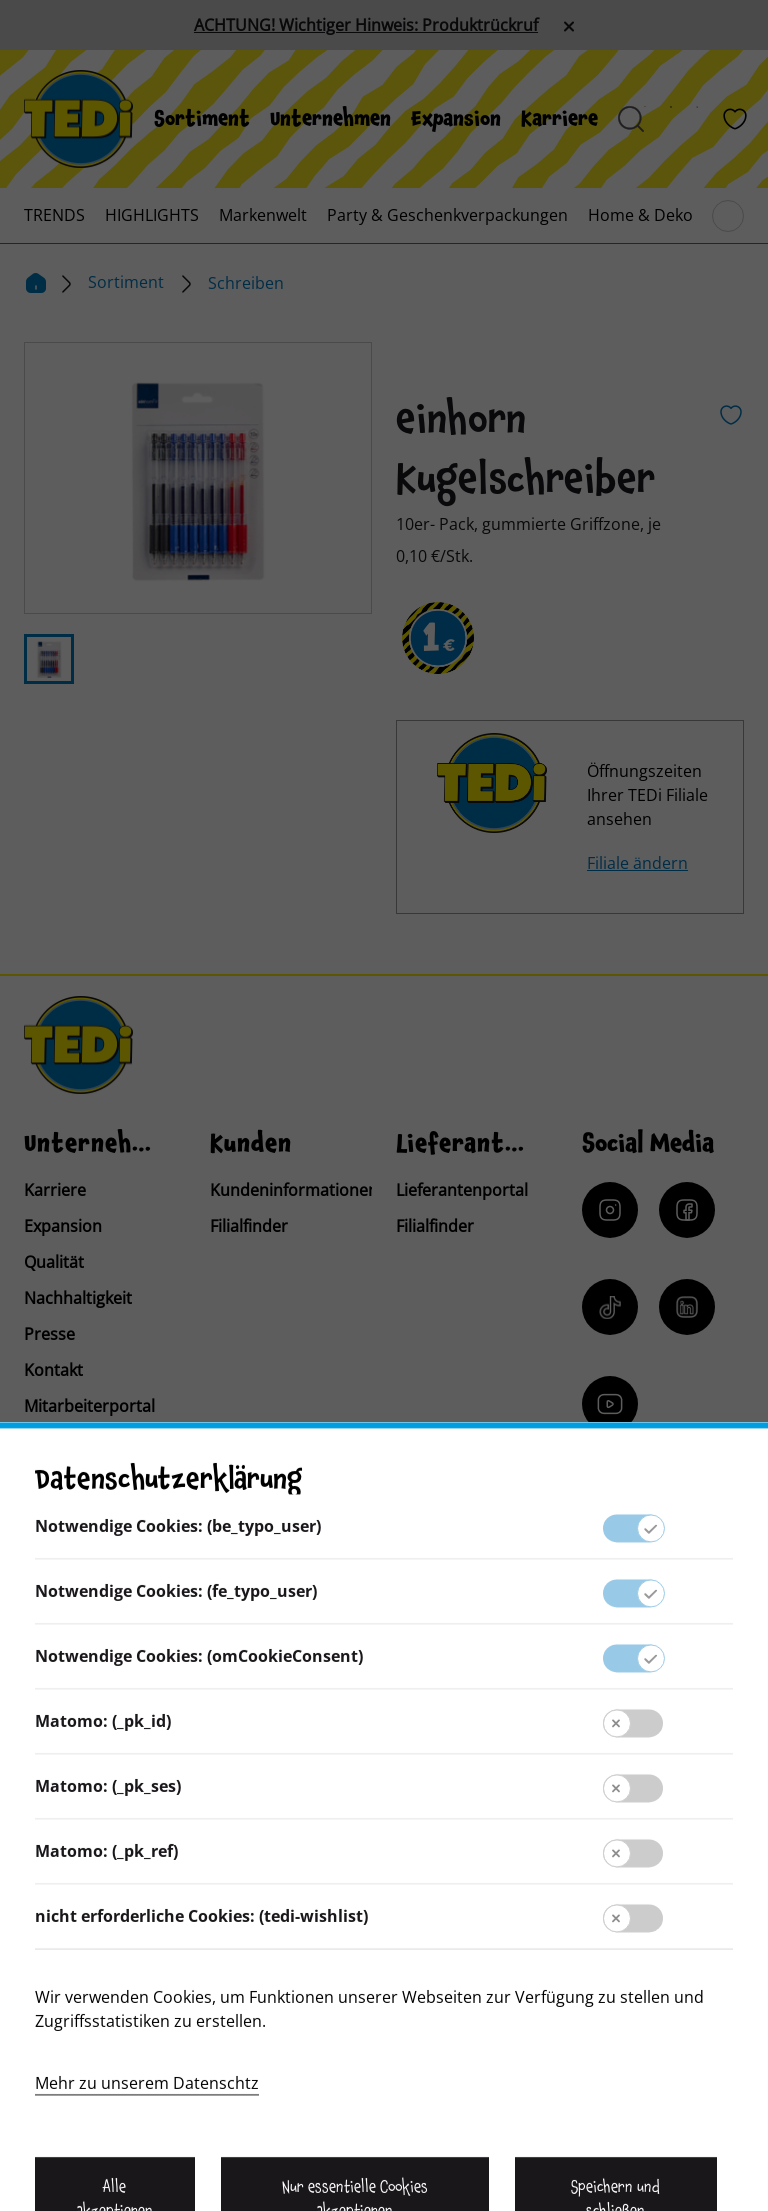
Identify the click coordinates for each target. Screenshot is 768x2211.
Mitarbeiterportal (89, 1406)
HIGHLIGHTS (152, 215)
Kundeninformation (383, 1845)
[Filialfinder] (709, 119)
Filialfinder (249, 1226)
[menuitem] (202, 119)
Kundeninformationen (294, 1190)
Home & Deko (640, 215)
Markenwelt (263, 215)
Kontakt (53, 1370)
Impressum (384, 1885)
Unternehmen (330, 119)
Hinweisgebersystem (383, 1965)
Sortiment (202, 119)
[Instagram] (610, 1210)
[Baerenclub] (636, 1550)
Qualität (54, 1262)
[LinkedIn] (687, 1307)
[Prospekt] (683, 119)
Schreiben (246, 283)
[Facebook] (687, 1210)
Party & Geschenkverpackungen (447, 215)
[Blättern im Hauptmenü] (728, 216)
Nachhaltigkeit (78, 1298)
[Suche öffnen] (631, 119)
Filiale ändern (637, 863)
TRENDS (54, 215)
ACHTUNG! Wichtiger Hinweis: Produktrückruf (366, 25)
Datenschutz (384, 1925)
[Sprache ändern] (162, 1641)
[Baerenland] (657, 119)
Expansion (456, 119)
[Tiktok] (610, 1307)
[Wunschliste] (735, 119)
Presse (49, 1334)
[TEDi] (78, 117)
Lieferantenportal (462, 1190)
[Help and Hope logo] (514, 2117)
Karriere (559, 119)
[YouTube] (610, 1404)
